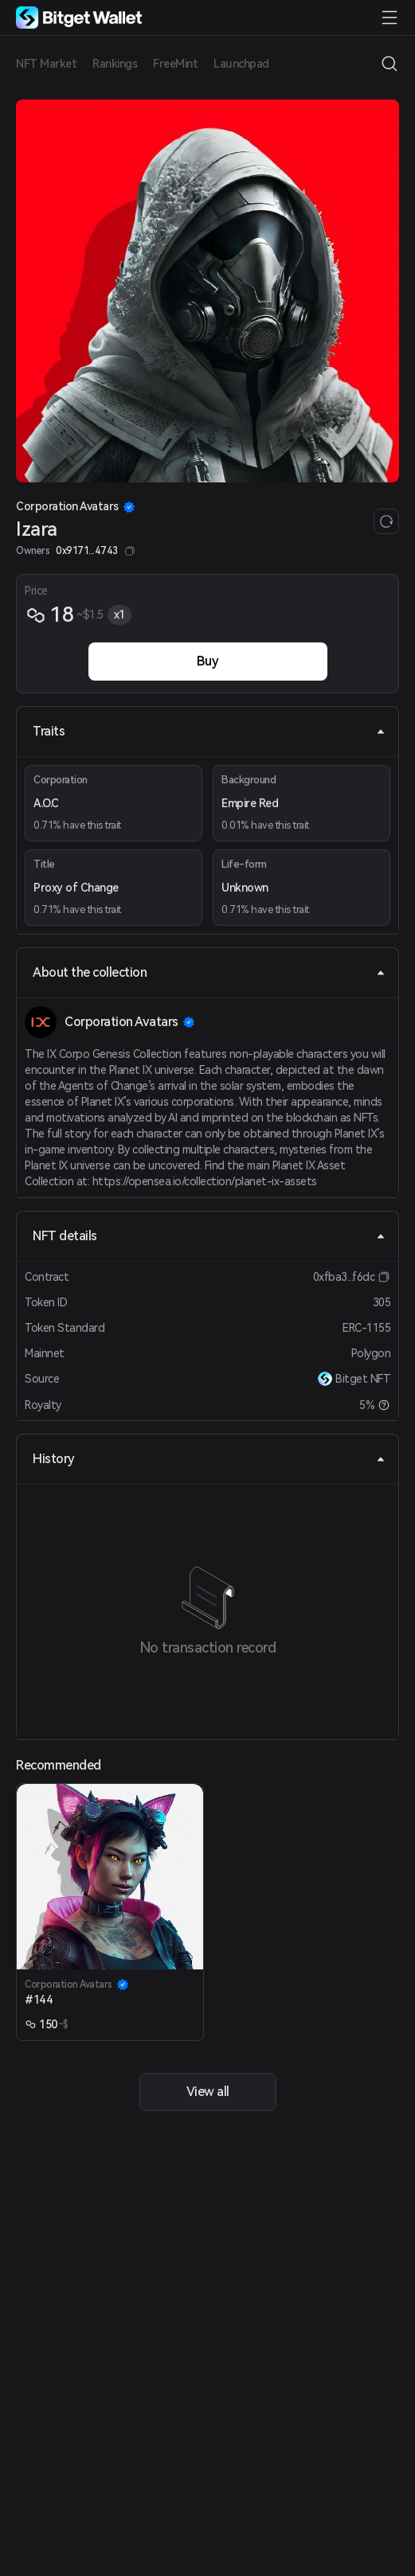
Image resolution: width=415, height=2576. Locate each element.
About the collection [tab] (209, 972)
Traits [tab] (209, 731)
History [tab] (209, 1458)
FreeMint (175, 63)
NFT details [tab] (209, 1235)
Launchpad (241, 63)
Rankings (114, 63)
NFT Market (46, 63)
